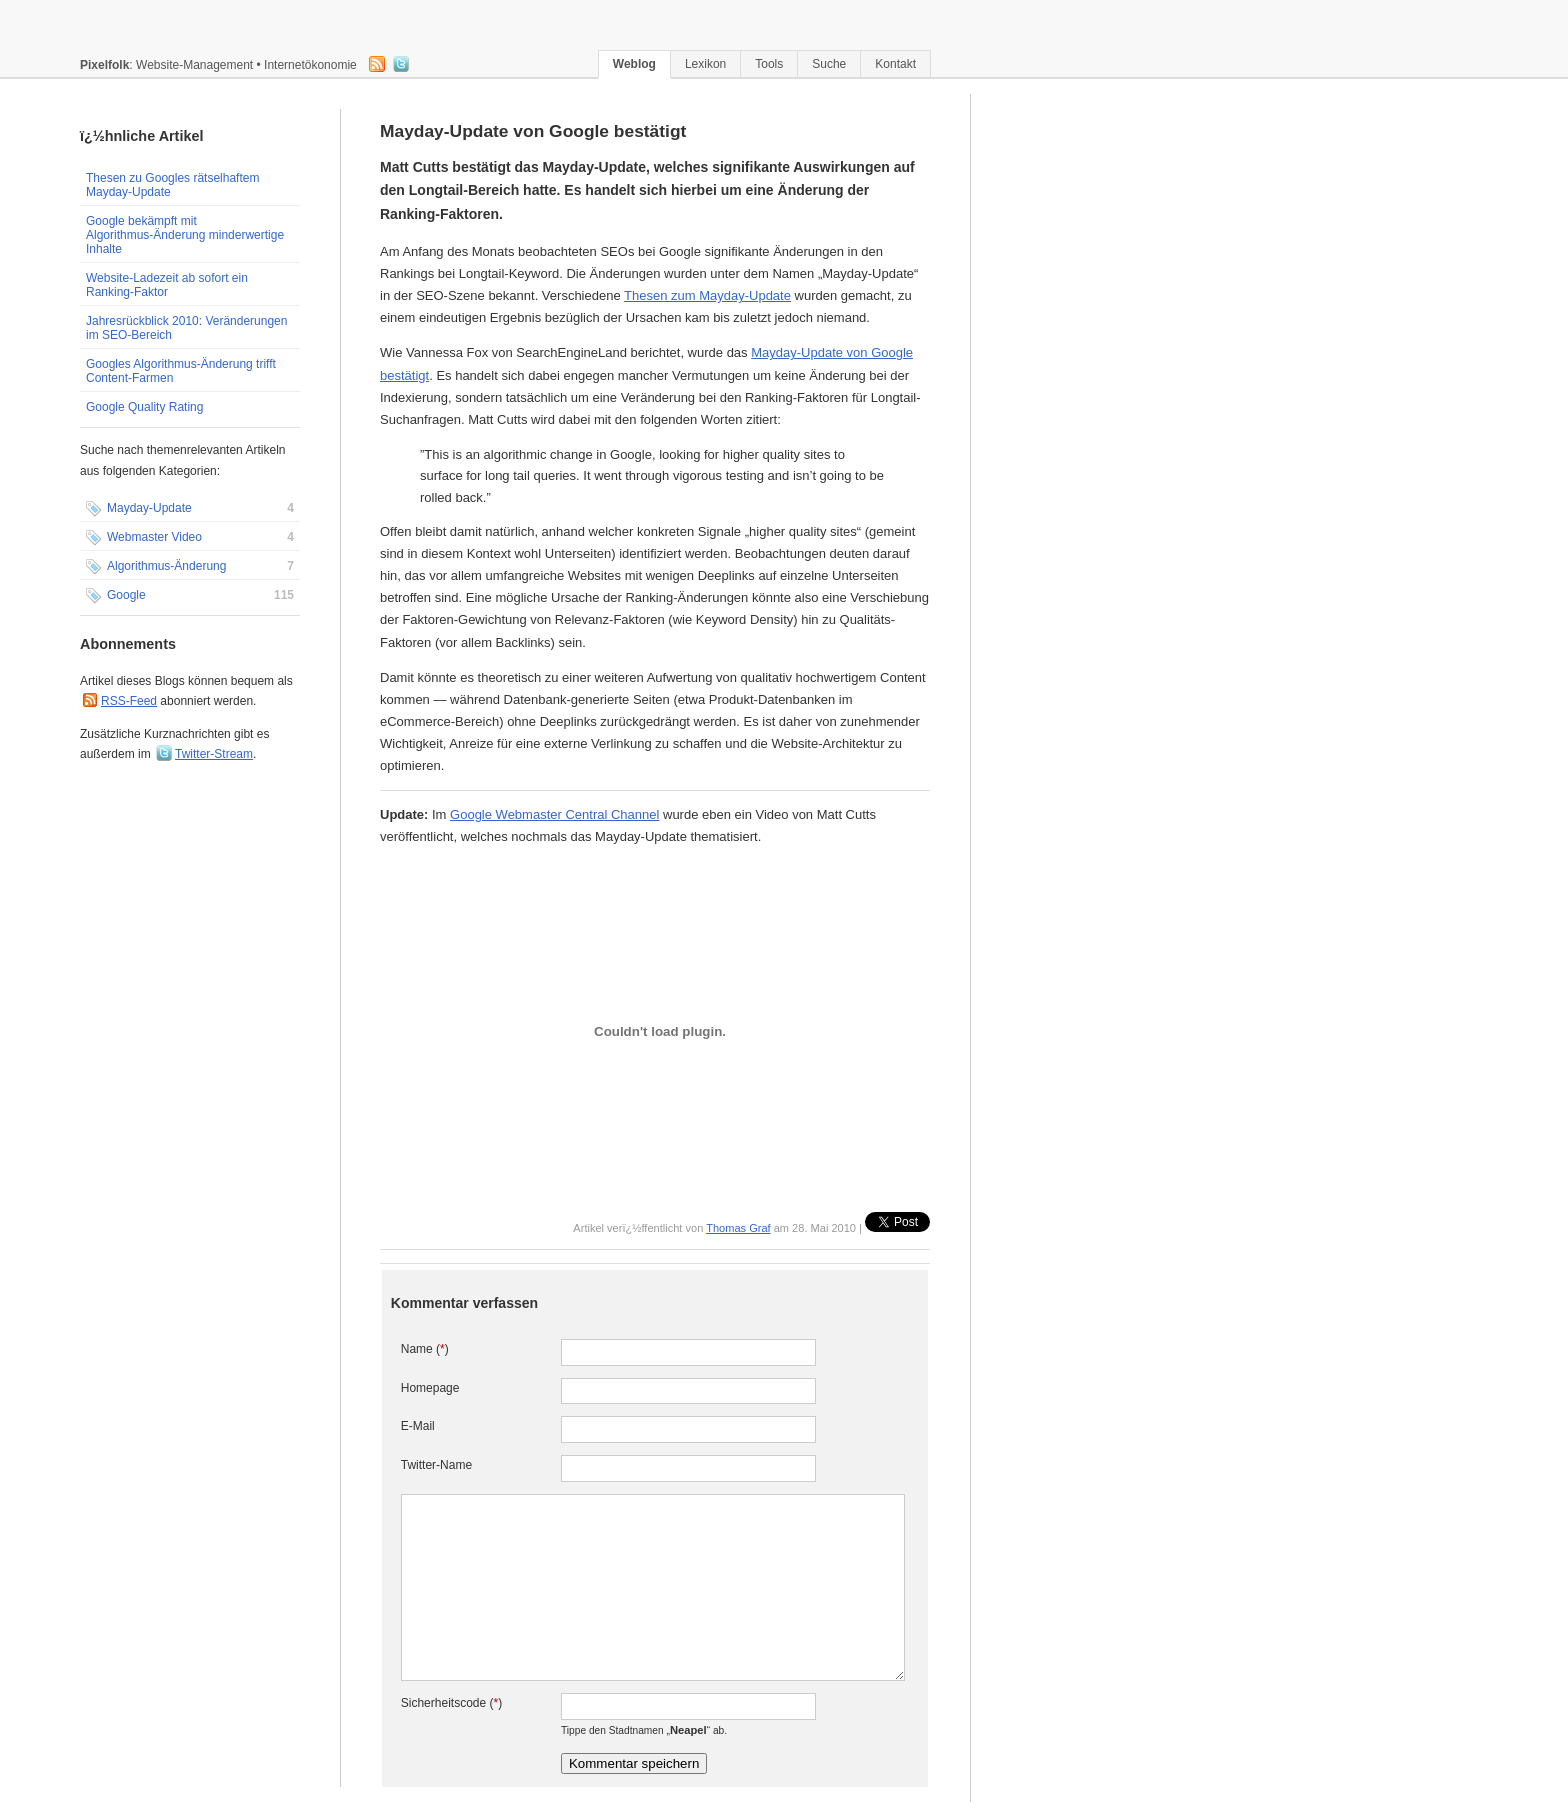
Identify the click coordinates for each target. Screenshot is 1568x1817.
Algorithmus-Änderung (190, 567)
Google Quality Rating (144, 407)
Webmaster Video (190, 538)
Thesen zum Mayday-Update (707, 295)
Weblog (634, 64)
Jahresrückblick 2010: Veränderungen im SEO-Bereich (186, 328)
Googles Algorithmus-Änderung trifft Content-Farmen (181, 371)
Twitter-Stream (214, 754)
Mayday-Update (190, 509)
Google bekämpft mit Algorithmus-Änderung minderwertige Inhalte (185, 235)
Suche (829, 64)
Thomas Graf (738, 1228)
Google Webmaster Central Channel (554, 814)
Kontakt (895, 64)
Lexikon (705, 64)
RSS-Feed (129, 701)
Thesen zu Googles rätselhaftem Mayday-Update (172, 185)
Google (190, 596)
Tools (769, 64)
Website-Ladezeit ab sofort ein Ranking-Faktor (167, 285)
